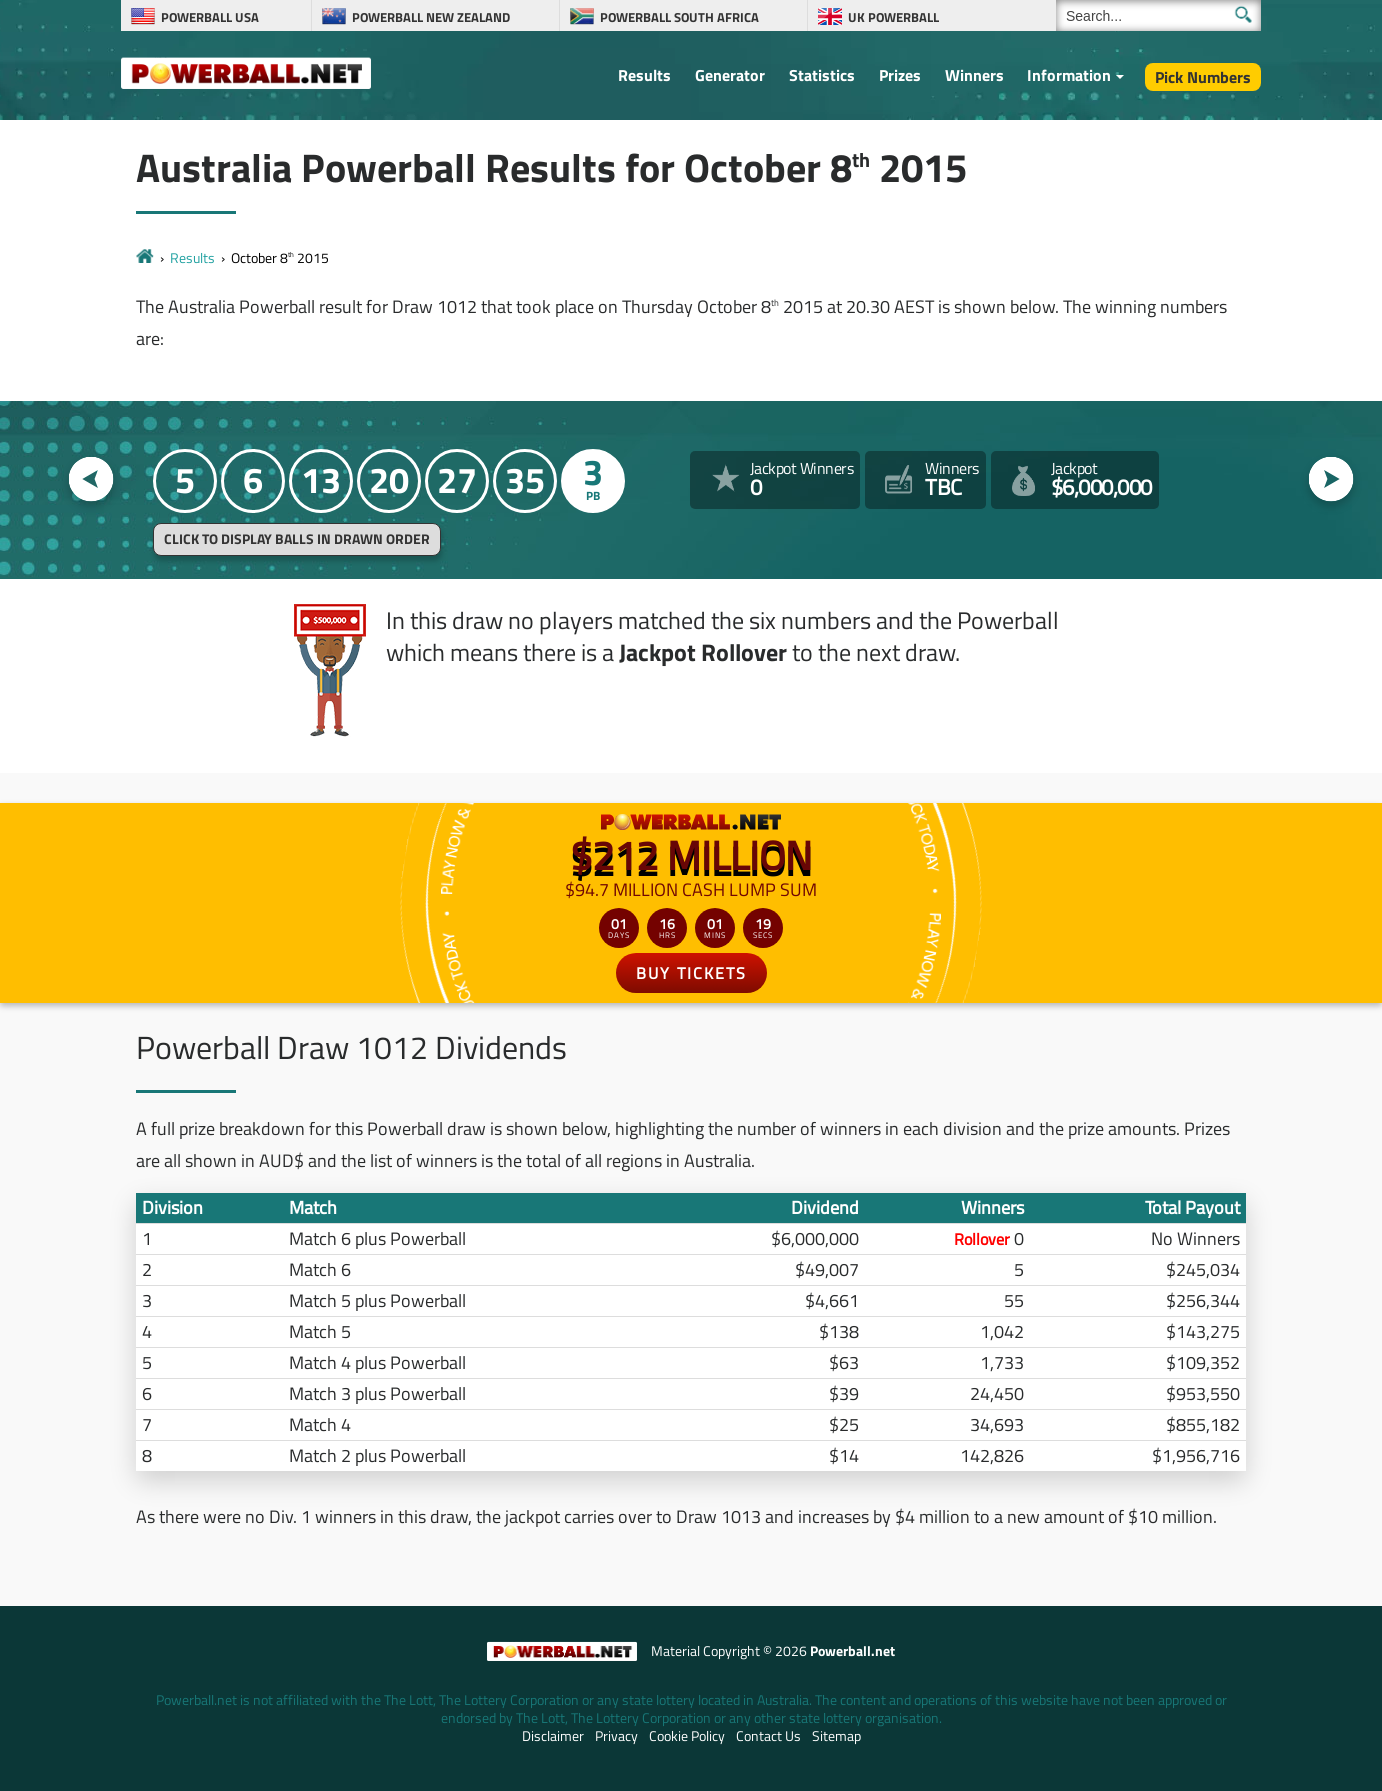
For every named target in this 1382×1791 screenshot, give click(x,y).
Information (1069, 75)
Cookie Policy (687, 1736)
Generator (730, 75)
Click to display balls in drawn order (297, 539)
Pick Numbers (1203, 77)
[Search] (1158, 15)
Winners (974, 75)
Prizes (900, 75)
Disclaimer (553, 1736)
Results (644, 75)
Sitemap (836, 1736)
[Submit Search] (1243, 14)
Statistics (822, 75)
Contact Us (768, 1736)
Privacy (616, 1736)
